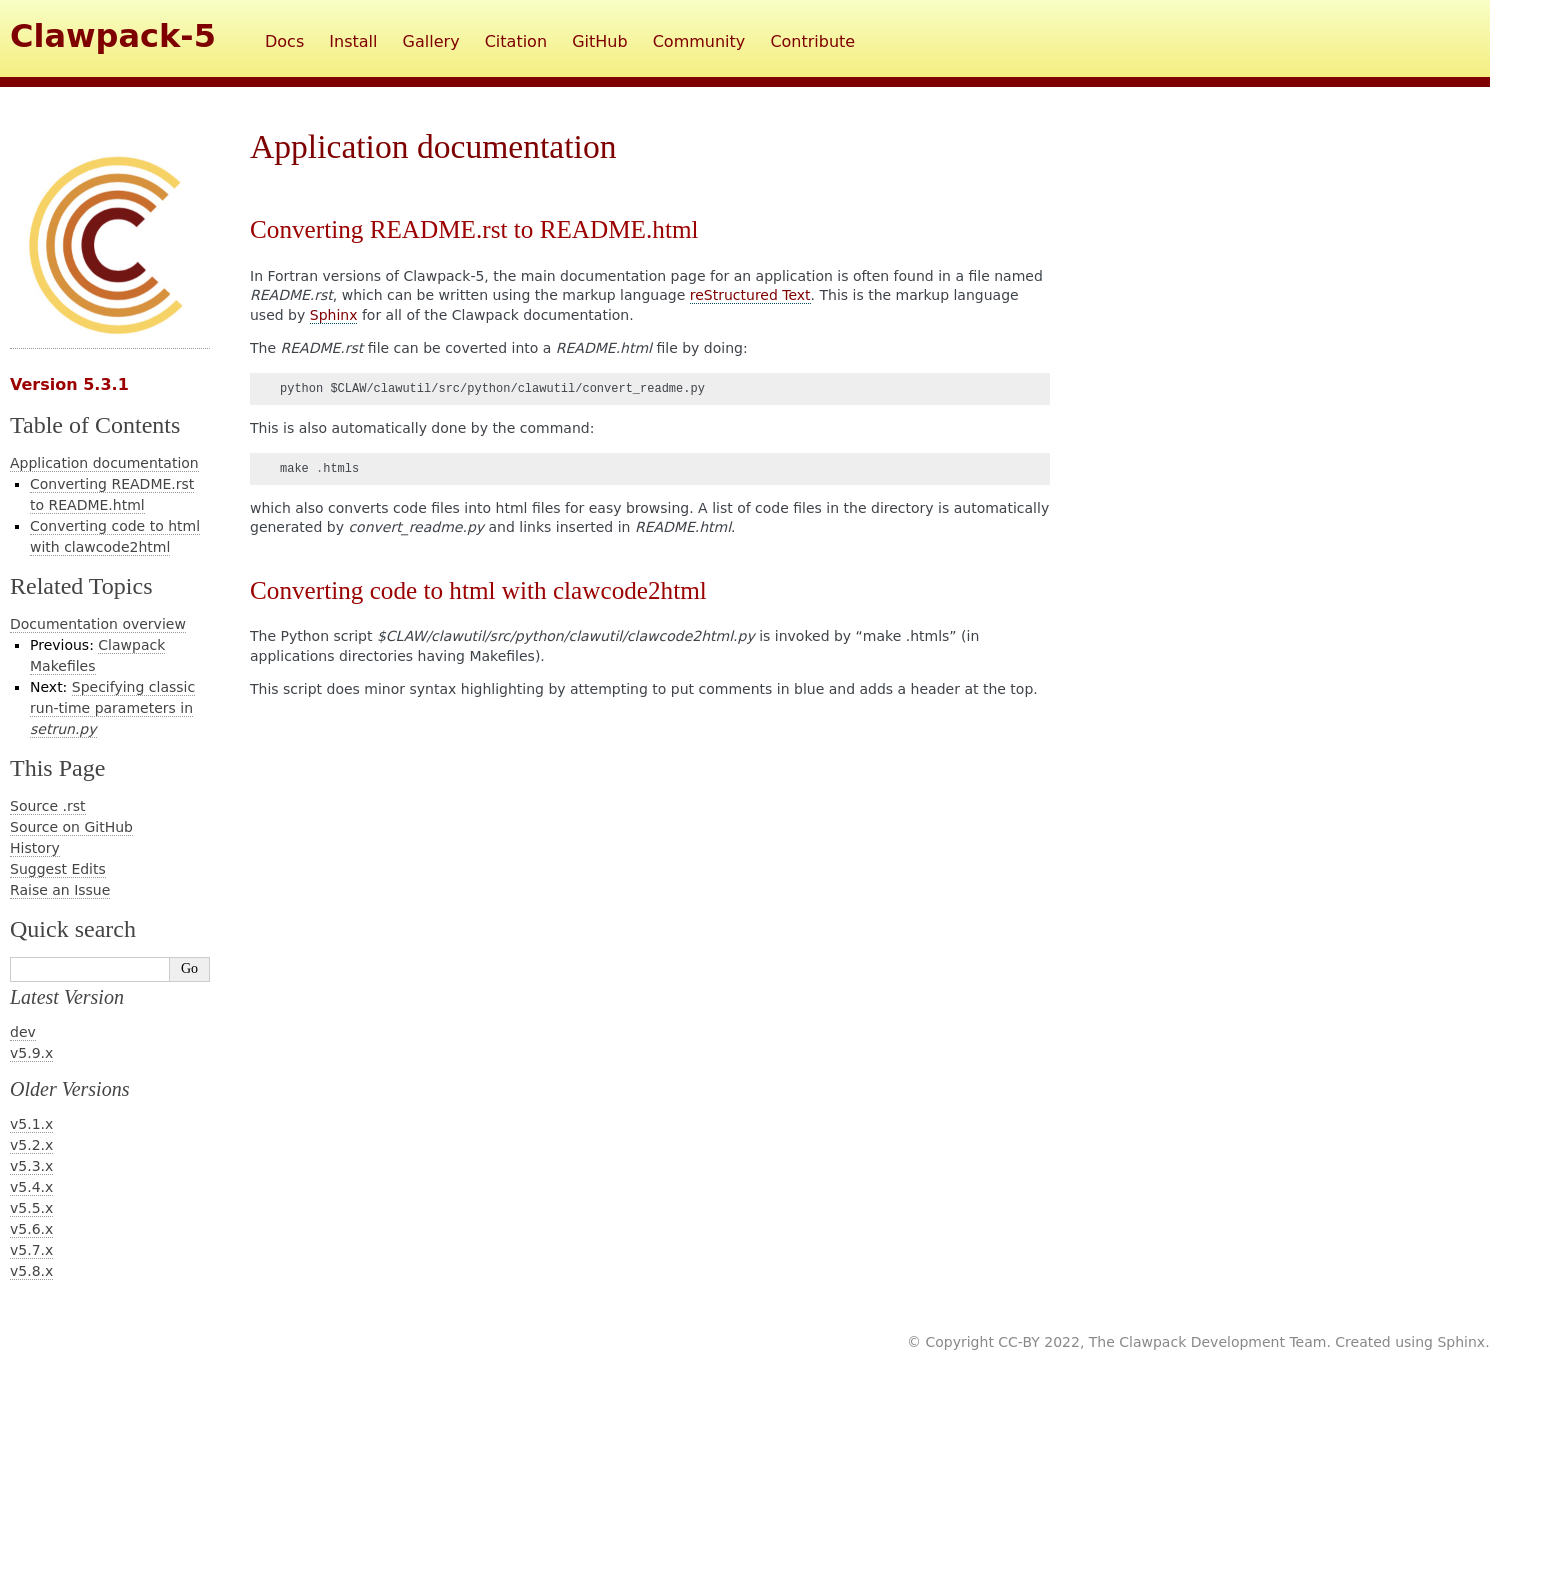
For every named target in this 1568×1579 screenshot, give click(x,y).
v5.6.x (31, 1229)
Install (353, 41)
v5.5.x (31, 1208)
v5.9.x (31, 1053)
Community (699, 41)
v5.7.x (31, 1250)
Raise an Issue (60, 890)
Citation (516, 41)
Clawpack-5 (113, 36)
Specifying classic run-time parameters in (112, 708)
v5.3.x (31, 1166)
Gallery (431, 41)
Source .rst (48, 806)
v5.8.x (31, 1271)
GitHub (599, 41)
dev (23, 1032)
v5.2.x (31, 1145)
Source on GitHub (71, 827)
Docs (284, 41)
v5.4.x (31, 1187)
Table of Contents (95, 425)
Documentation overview (98, 624)
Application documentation (104, 463)
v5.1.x (31, 1124)
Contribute (812, 41)
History (35, 848)
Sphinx (334, 315)
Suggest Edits (58, 869)
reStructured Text (750, 295)
